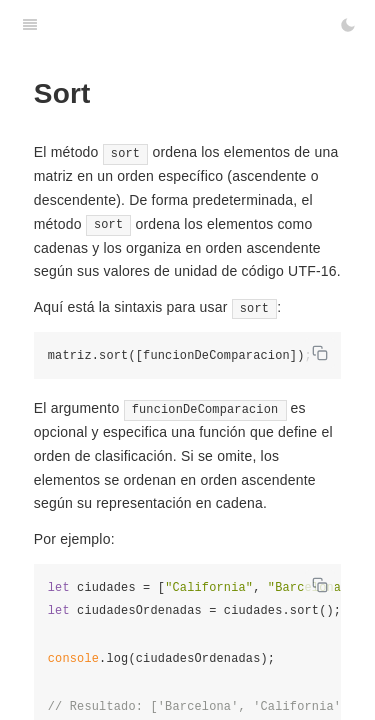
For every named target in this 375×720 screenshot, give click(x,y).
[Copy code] (320, 353)
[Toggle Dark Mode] (348, 25)
